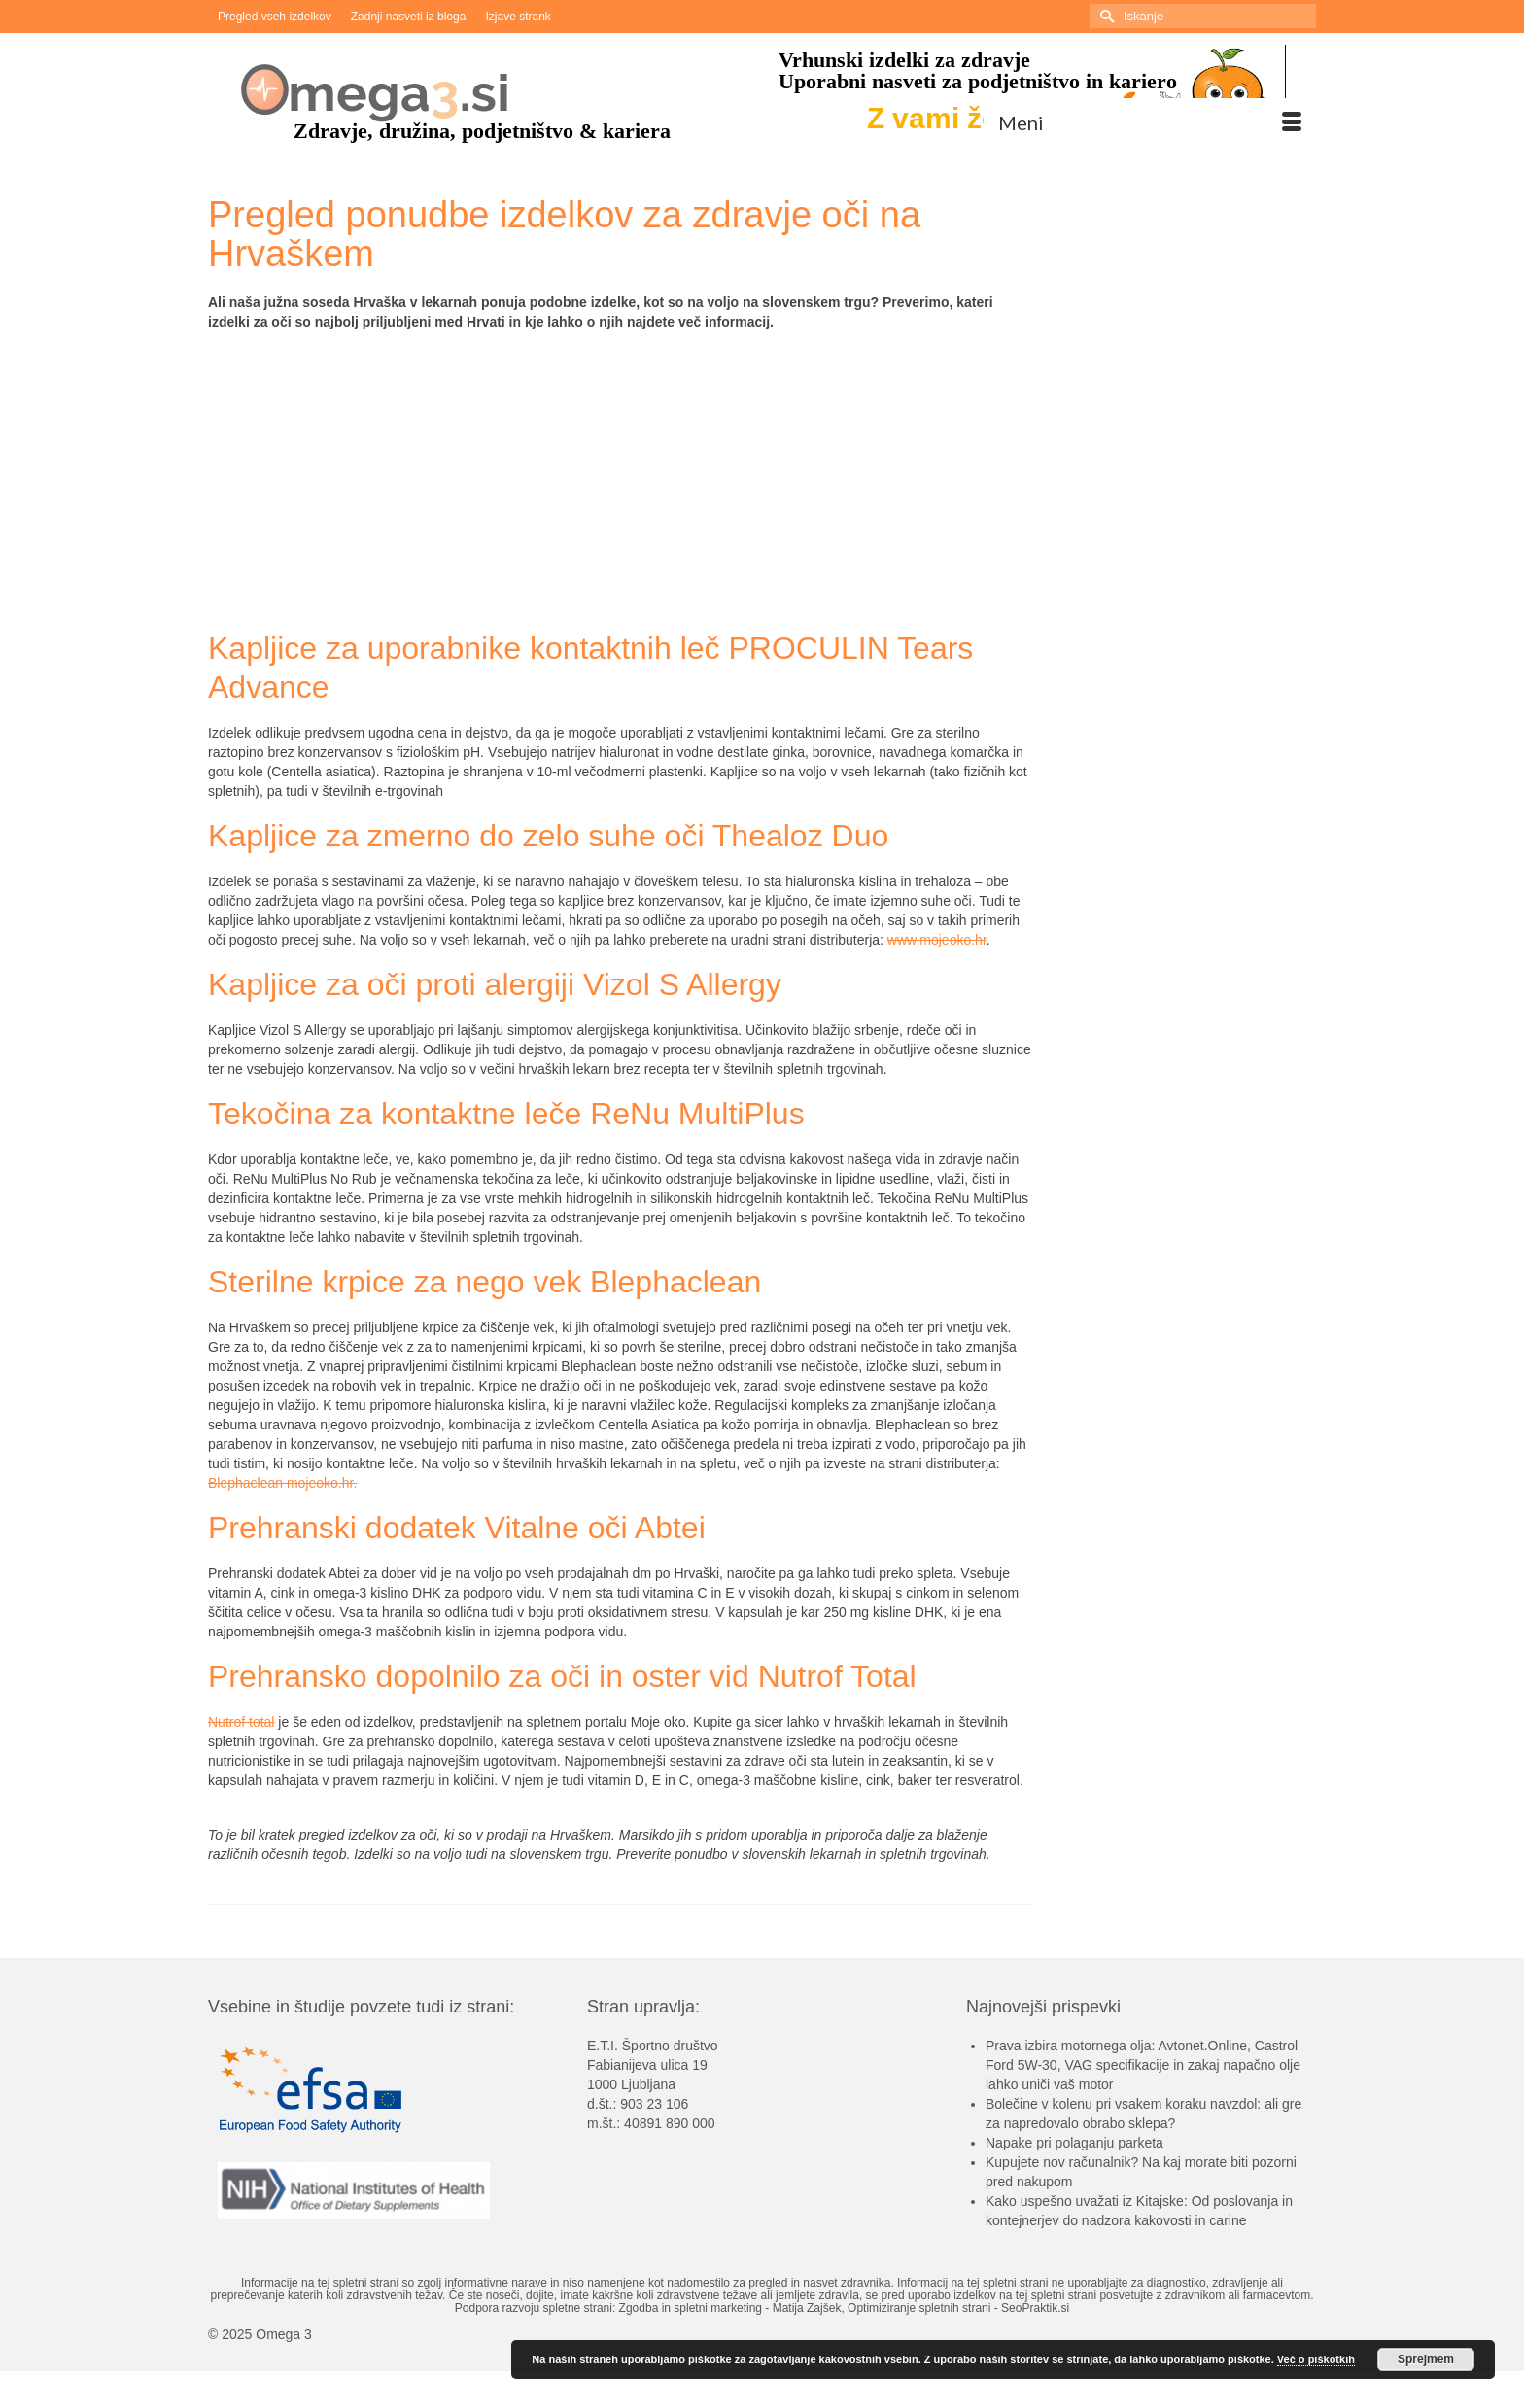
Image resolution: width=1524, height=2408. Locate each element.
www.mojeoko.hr (937, 939)
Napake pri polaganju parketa (1074, 2142)
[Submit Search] (1104, 16)
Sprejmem (1426, 2359)
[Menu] (1150, 122)
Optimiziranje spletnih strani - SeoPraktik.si (958, 2308)
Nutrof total (241, 1722)
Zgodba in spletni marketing (690, 2308)
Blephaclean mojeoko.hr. (282, 1483)
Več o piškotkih (1316, 2359)
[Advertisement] (620, 483)
